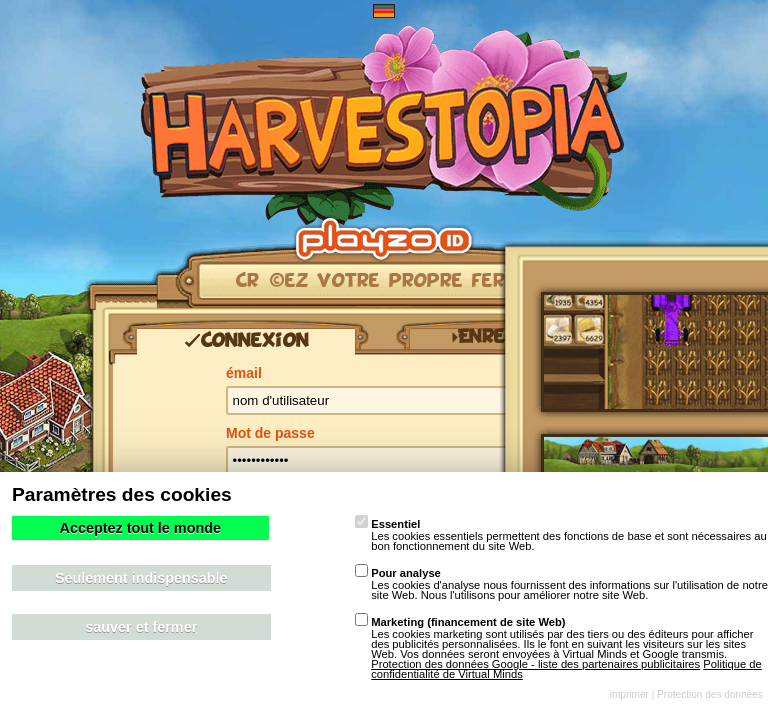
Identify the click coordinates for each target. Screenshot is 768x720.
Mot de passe (270, 433)
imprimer (629, 694)
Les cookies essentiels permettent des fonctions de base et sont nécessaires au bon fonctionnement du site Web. (561, 535)
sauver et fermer (141, 627)
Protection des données (710, 694)
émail (244, 373)
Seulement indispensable (141, 578)
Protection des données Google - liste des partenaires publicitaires (535, 664)
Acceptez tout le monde (140, 528)
